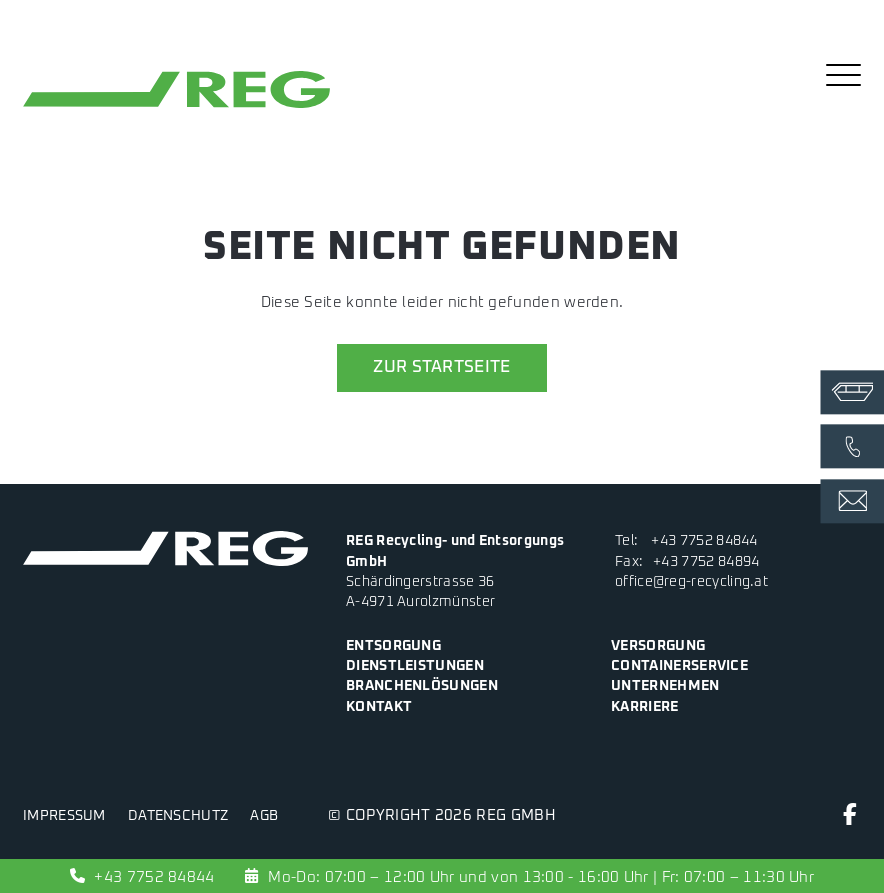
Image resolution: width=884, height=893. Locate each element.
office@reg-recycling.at (691, 582)
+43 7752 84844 (704, 541)
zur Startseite (442, 367)
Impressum (64, 816)
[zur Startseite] (176, 108)
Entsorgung (393, 646)
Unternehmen (665, 686)
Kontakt (379, 707)
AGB (264, 816)
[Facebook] (850, 819)
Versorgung (658, 646)
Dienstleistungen (415, 666)
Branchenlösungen (422, 686)
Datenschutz (178, 816)
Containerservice (679, 666)
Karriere (644, 707)
